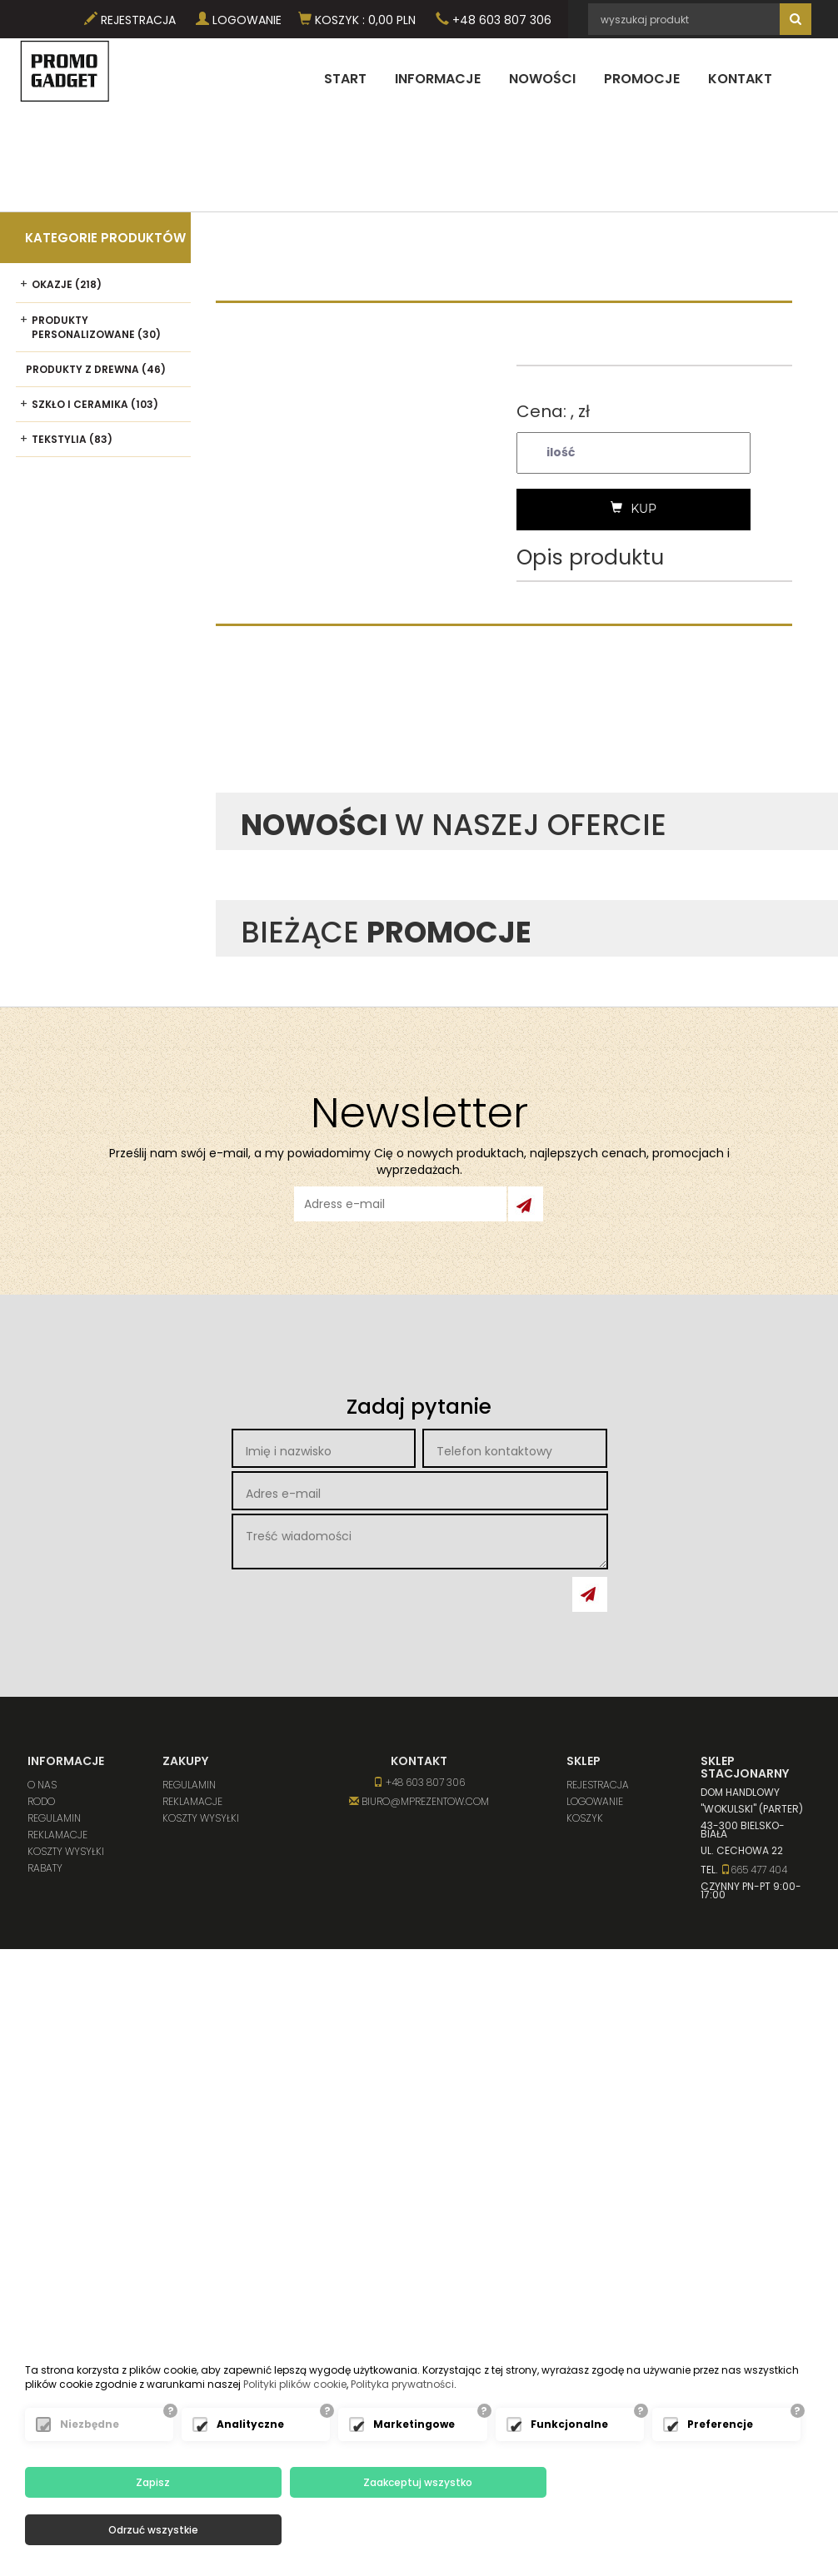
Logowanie (239, 20)
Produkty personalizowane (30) (96, 327)
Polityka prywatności (402, 2432)
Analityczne (250, 2472)
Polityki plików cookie (295, 2432)
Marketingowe (414, 2472)
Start (345, 78)
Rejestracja (130, 20)
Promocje (642, 78)
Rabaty (44, 1868)
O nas (42, 1785)
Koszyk (584, 1818)
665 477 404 (754, 1869)
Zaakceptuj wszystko (414, 2530)
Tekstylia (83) (72, 439)
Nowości (542, 78)
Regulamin (54, 1818)
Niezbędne (89, 2472)
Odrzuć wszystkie (677, 2530)
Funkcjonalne (569, 2472)
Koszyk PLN (357, 20)
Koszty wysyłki (65, 1851)
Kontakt (740, 78)
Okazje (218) (67, 284)
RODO (41, 1801)
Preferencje (720, 2472)
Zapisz (152, 2530)
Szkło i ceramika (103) (95, 404)
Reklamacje (57, 1835)
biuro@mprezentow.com (419, 1801)
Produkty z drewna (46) (96, 369)
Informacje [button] (438, 78)
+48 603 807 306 (493, 20)
